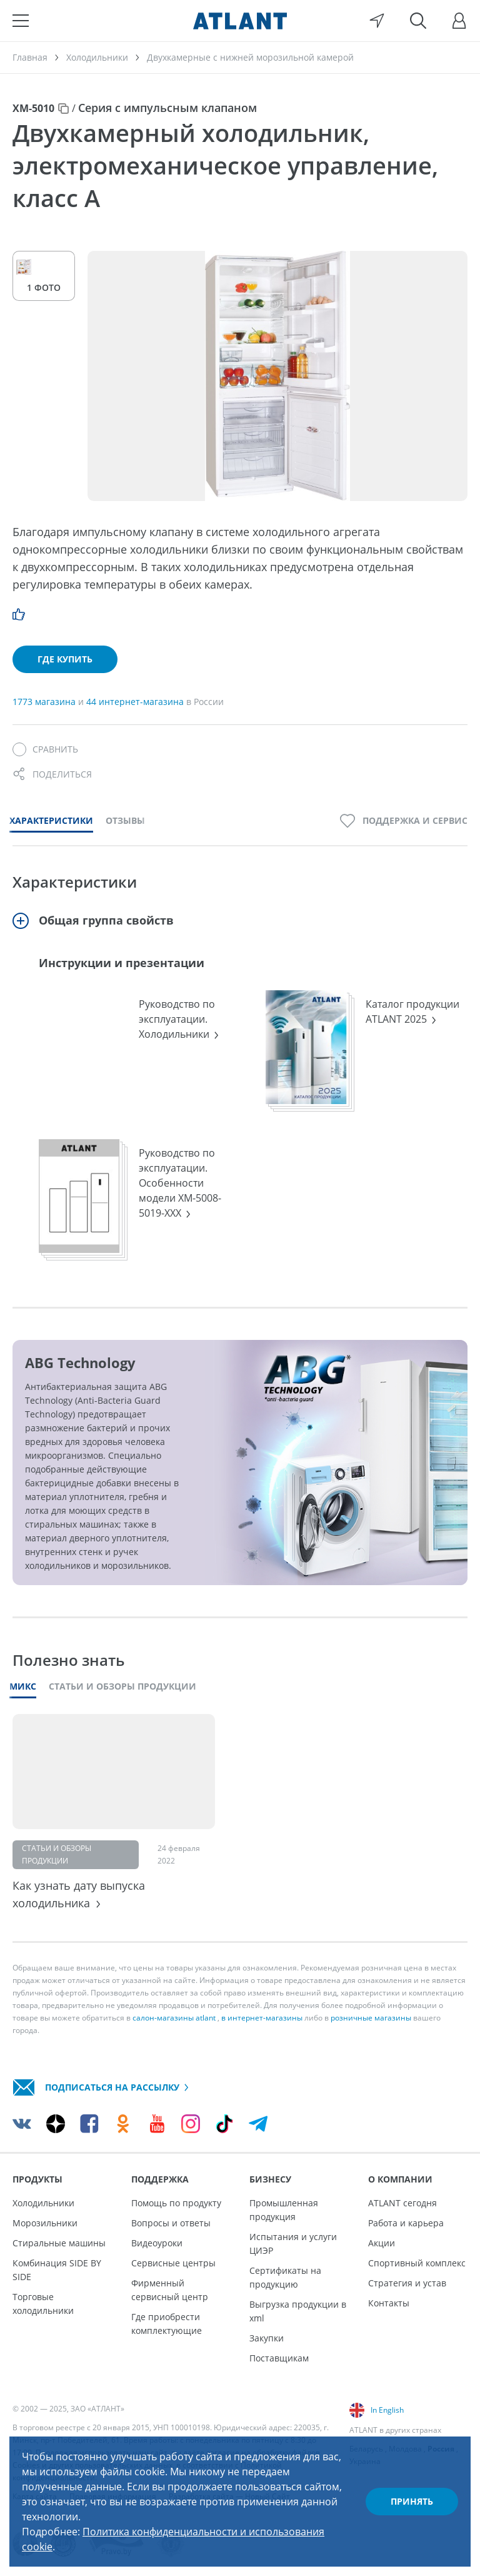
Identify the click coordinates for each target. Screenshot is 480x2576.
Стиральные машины (59, 2243)
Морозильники (45, 2223)
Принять (412, 2501)
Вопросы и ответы (171, 2223)
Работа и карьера (406, 2223)
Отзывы (125, 820)
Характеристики (51, 820)
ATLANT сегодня (402, 2203)
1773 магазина (45, 701)
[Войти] (459, 20)
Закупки (266, 2338)
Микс (22, 1686)
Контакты (388, 2303)
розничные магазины (371, 2017)
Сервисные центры (173, 2263)
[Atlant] (240, 20)
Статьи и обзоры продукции (122, 1686)
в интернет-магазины (261, 2017)
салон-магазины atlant (174, 2017)
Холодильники (43, 2203)
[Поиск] (418, 20)
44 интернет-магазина (136, 701)
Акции (381, 2243)
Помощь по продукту (176, 2203)
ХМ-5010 (33, 108)
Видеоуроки (156, 2243)
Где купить (65, 659)
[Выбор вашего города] (377, 20)
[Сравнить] (45, 749)
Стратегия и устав (407, 2283)
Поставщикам (279, 2358)
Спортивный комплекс (417, 2263)
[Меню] (20, 20)
